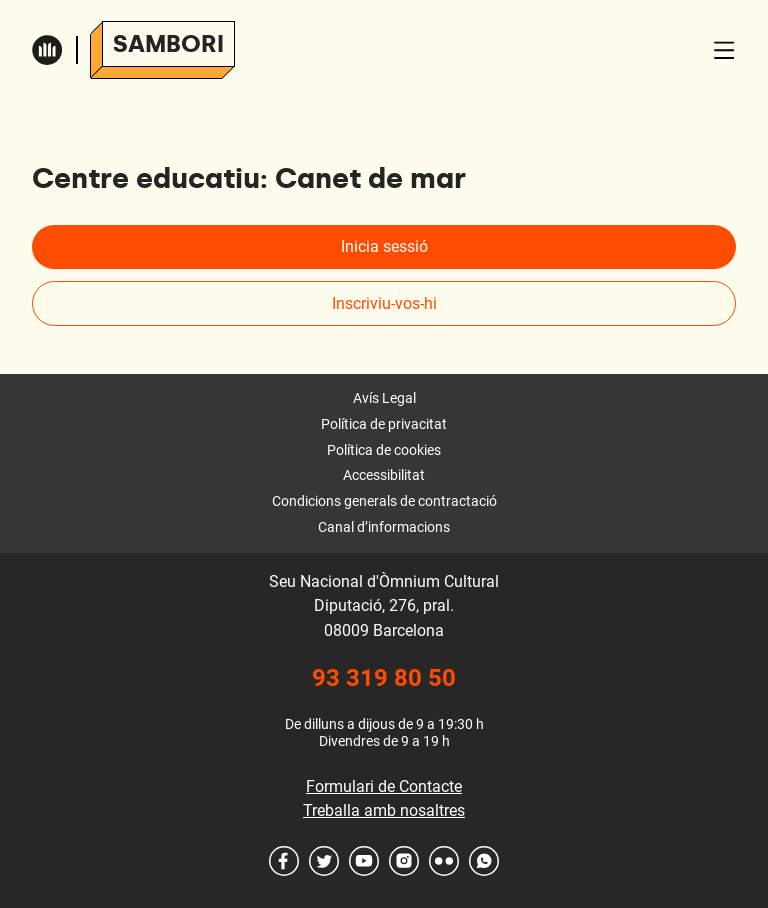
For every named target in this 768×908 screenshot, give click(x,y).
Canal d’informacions (384, 527)
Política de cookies (384, 450)
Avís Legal (384, 398)
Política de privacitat (384, 424)
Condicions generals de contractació (384, 501)
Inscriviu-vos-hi (384, 303)
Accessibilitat (384, 475)
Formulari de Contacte (384, 786)
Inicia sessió (384, 246)
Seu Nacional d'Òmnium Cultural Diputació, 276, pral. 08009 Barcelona (384, 606)
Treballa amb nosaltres (384, 810)
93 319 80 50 (384, 678)
